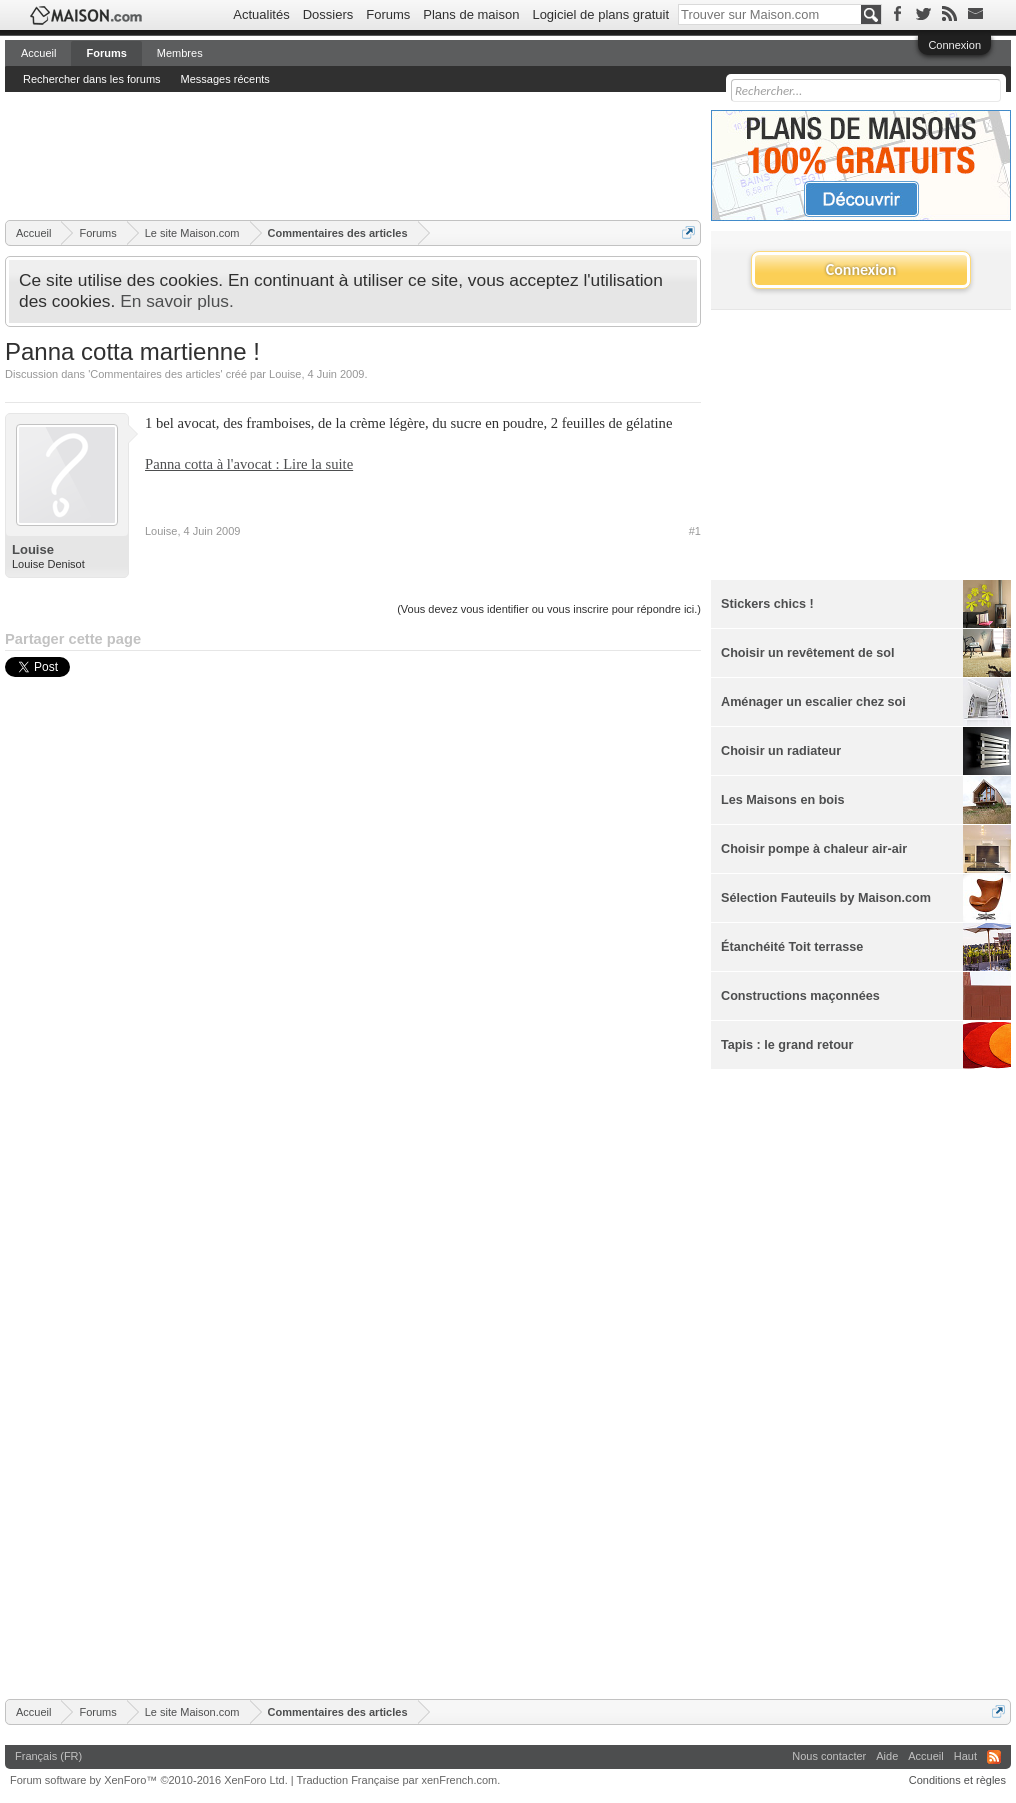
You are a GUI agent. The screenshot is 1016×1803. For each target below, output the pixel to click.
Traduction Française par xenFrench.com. (399, 1780)
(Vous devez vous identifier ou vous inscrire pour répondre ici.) (549, 609)
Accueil (38, 53)
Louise (285, 374)
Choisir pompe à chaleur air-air (814, 849)
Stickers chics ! (767, 604)
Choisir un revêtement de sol (808, 653)
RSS (994, 1757)
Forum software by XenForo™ (149, 1780)
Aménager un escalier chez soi (813, 702)
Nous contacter (829, 1756)
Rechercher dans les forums (92, 79)
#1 (695, 531)
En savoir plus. (177, 301)
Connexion (954, 45)
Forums (388, 14)
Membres (180, 53)
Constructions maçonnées (800, 996)
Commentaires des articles (155, 374)
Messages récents (225, 79)
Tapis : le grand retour (787, 1045)
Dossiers (328, 14)
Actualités (261, 14)
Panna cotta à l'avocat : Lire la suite (249, 464)
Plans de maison (471, 14)
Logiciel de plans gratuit (600, 14)
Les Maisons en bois (783, 800)
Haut (965, 1756)
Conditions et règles (957, 1780)
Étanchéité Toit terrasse (792, 947)
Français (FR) (48, 1756)
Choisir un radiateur (781, 751)
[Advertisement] (369, 155)
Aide (887, 1756)
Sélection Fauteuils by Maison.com (826, 898)
